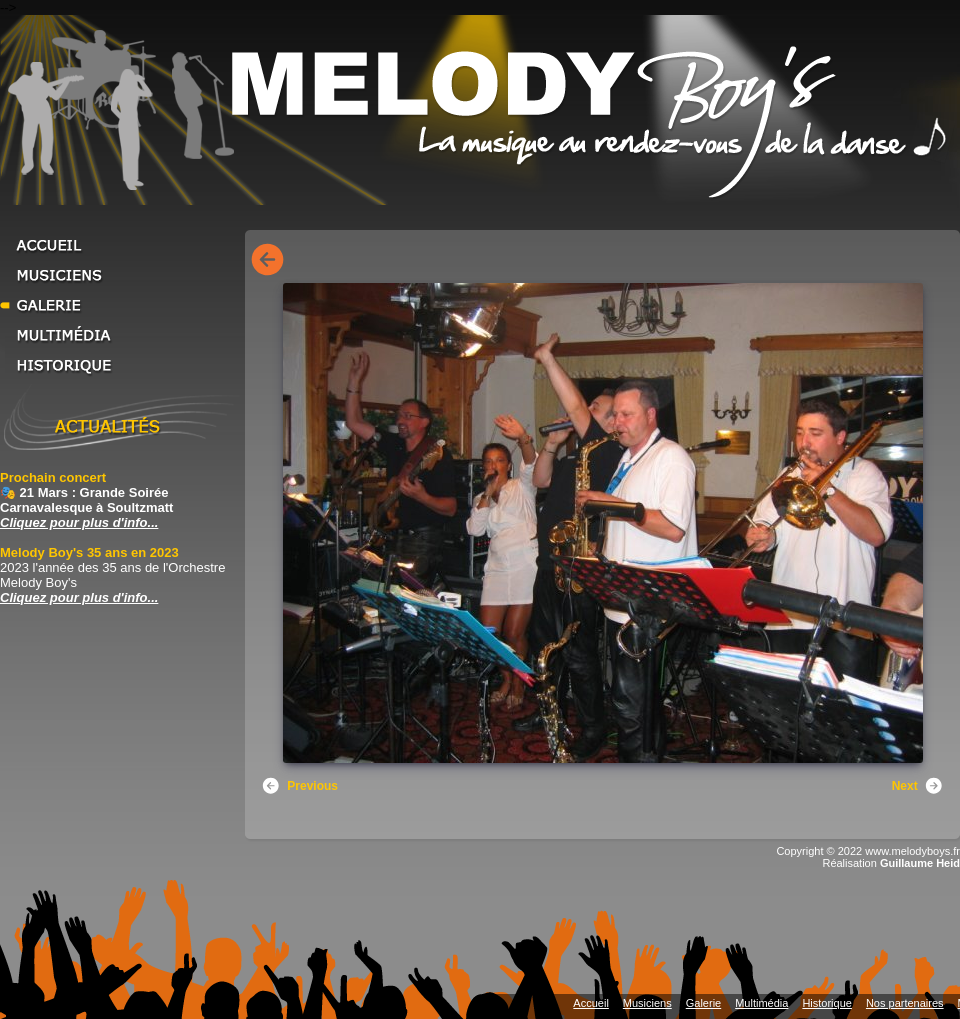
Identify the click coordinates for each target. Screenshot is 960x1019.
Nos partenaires (905, 1003)
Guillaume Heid (920, 863)
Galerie (120, 305)
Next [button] (918, 786)
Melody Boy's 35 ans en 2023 (89, 552)
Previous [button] (299, 786)
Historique (120, 365)
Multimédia (120, 335)
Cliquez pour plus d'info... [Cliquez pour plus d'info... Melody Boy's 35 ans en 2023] (79, 597)
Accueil (120, 245)
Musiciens (120, 275)
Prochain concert (53, 477)
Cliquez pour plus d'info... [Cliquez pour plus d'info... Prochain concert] (79, 522)
